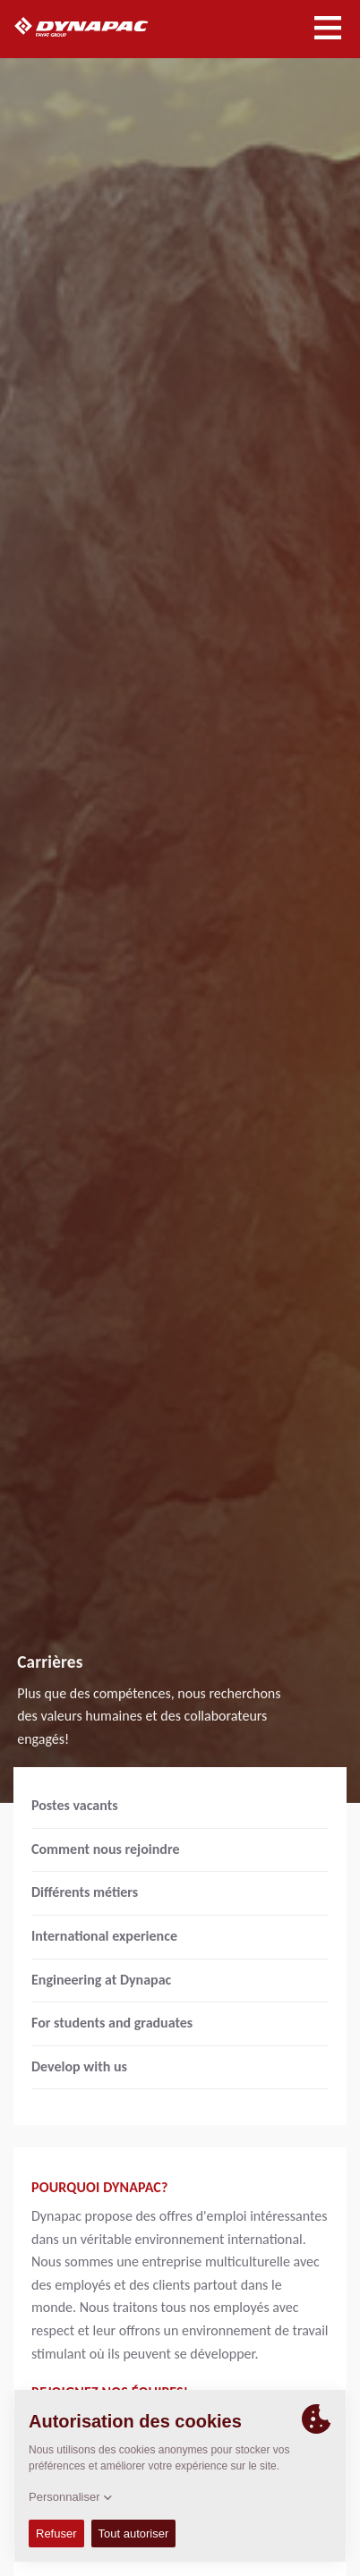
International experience (104, 1935)
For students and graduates (112, 2022)
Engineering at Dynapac (101, 1979)
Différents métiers (84, 1891)
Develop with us (79, 2066)
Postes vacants (74, 1805)
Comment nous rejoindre (105, 1849)
